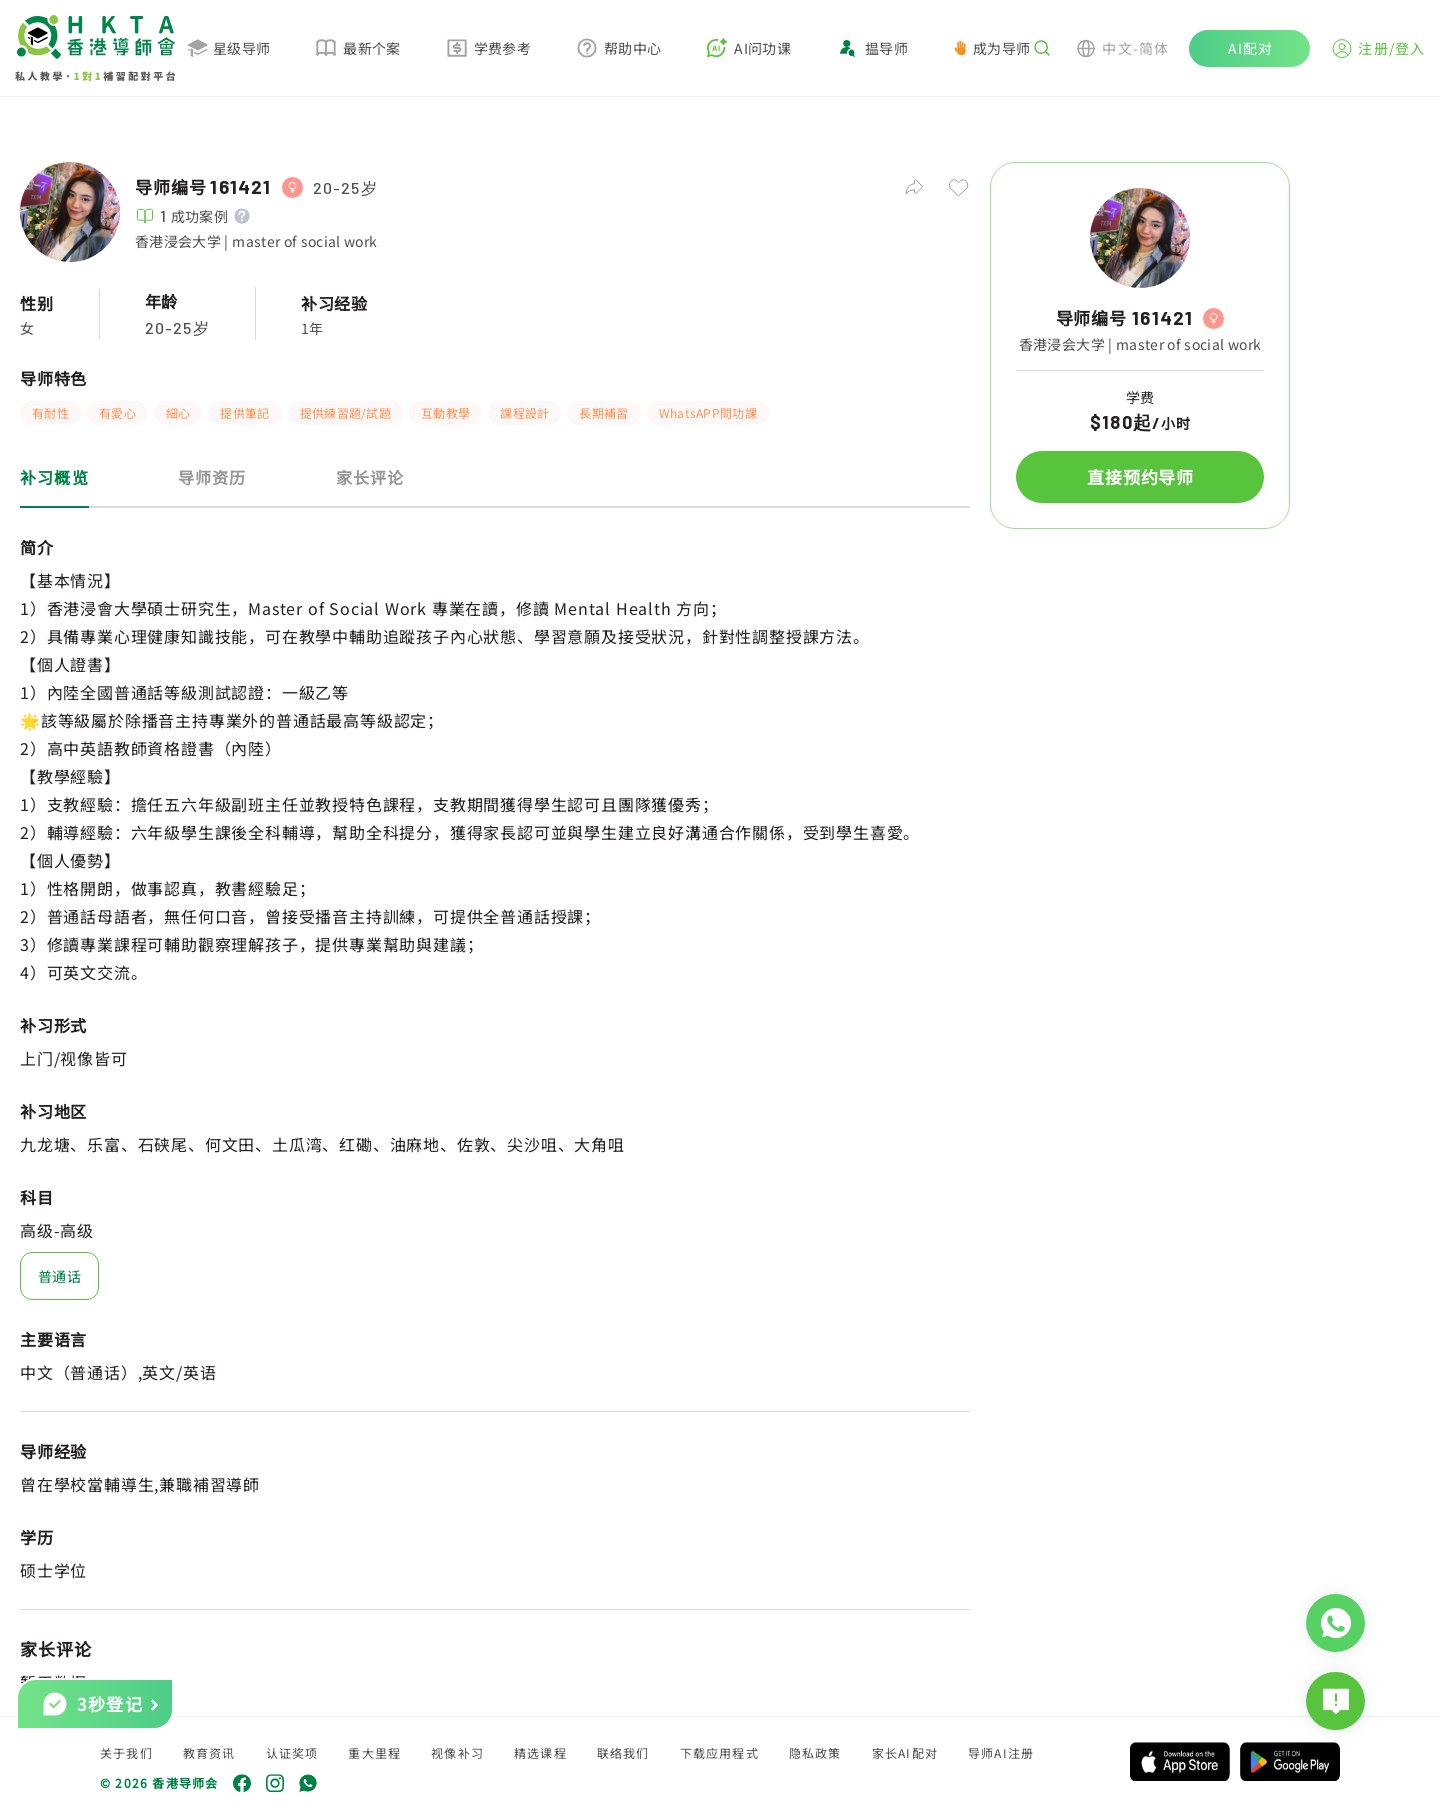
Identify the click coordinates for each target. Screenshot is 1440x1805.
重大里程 (374, 1752)
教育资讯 (209, 1752)
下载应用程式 (719, 1752)
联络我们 (623, 1752)
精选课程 (540, 1752)
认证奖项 (292, 1752)
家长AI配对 (905, 1752)
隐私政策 (815, 1752)
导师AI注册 (1001, 1752)
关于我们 (126, 1752)
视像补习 (457, 1752)
